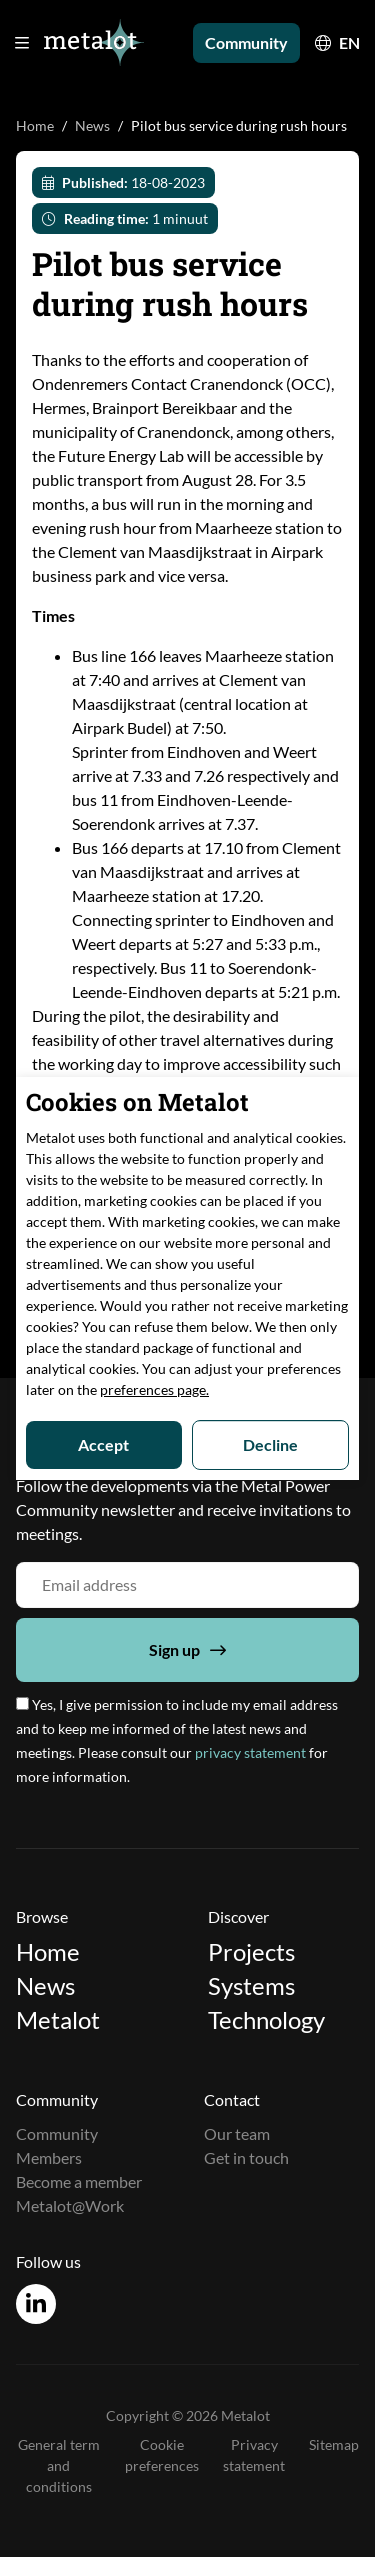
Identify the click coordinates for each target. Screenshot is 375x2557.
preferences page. (154, 1389)
